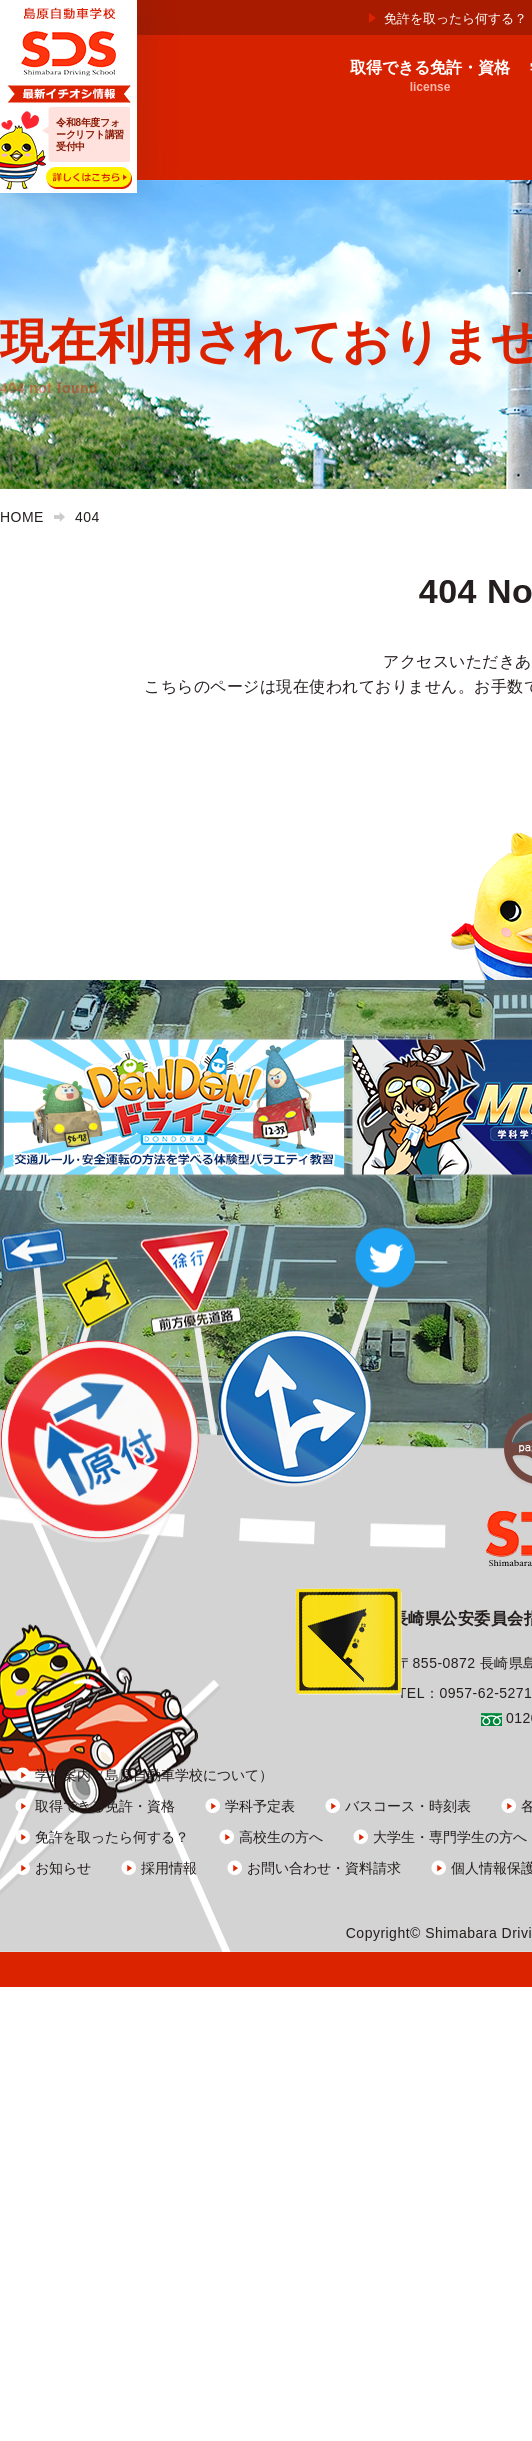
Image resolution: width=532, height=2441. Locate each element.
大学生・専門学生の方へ (450, 1837)
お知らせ (63, 1868)
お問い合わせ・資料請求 (324, 1868)
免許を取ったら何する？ (455, 18)
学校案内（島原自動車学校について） (154, 1775)
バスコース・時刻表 (408, 1806)
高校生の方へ (281, 1837)
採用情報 (169, 1868)
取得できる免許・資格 (105, 1806)
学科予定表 (260, 1806)
